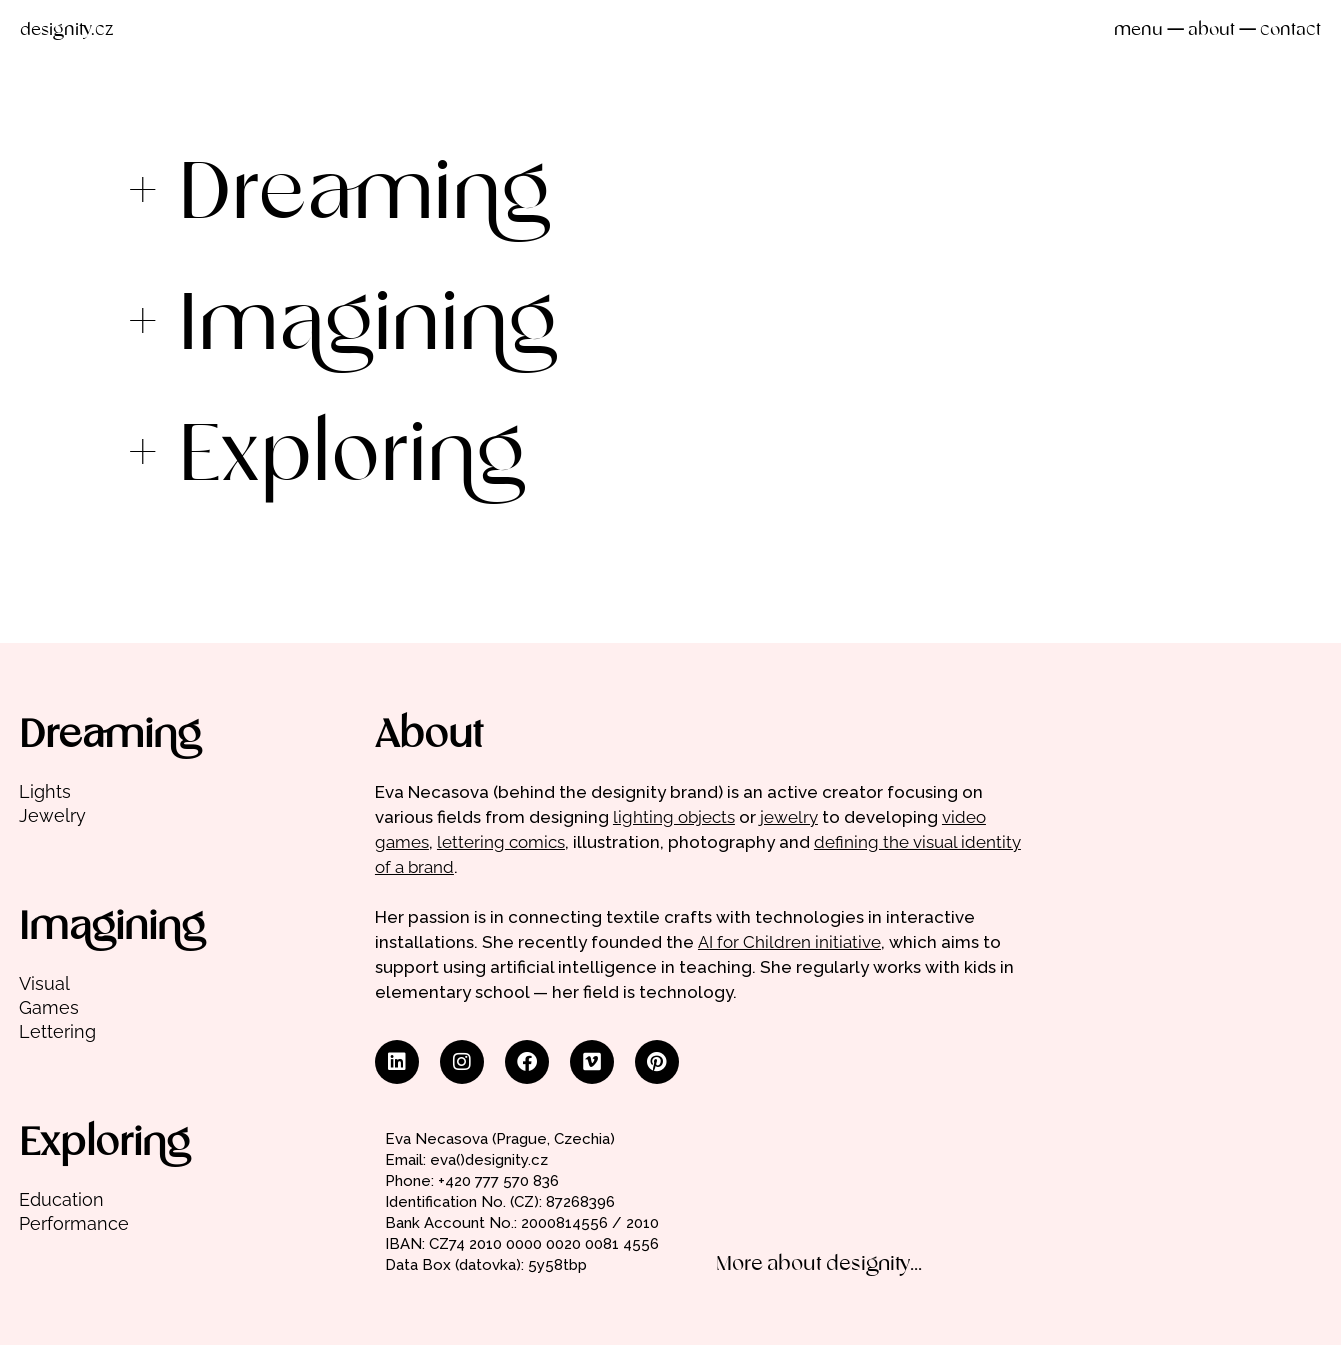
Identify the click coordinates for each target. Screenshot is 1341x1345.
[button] (671, 196)
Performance (74, 1223)
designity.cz (66, 30)
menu (1138, 30)
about (1211, 30)
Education (61, 1199)
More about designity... (819, 1264)
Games (49, 1007)
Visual (44, 983)
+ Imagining (341, 327)
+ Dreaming (338, 196)
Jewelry (52, 815)
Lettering (57, 1031)
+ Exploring (325, 458)
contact (1290, 30)
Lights (45, 791)
